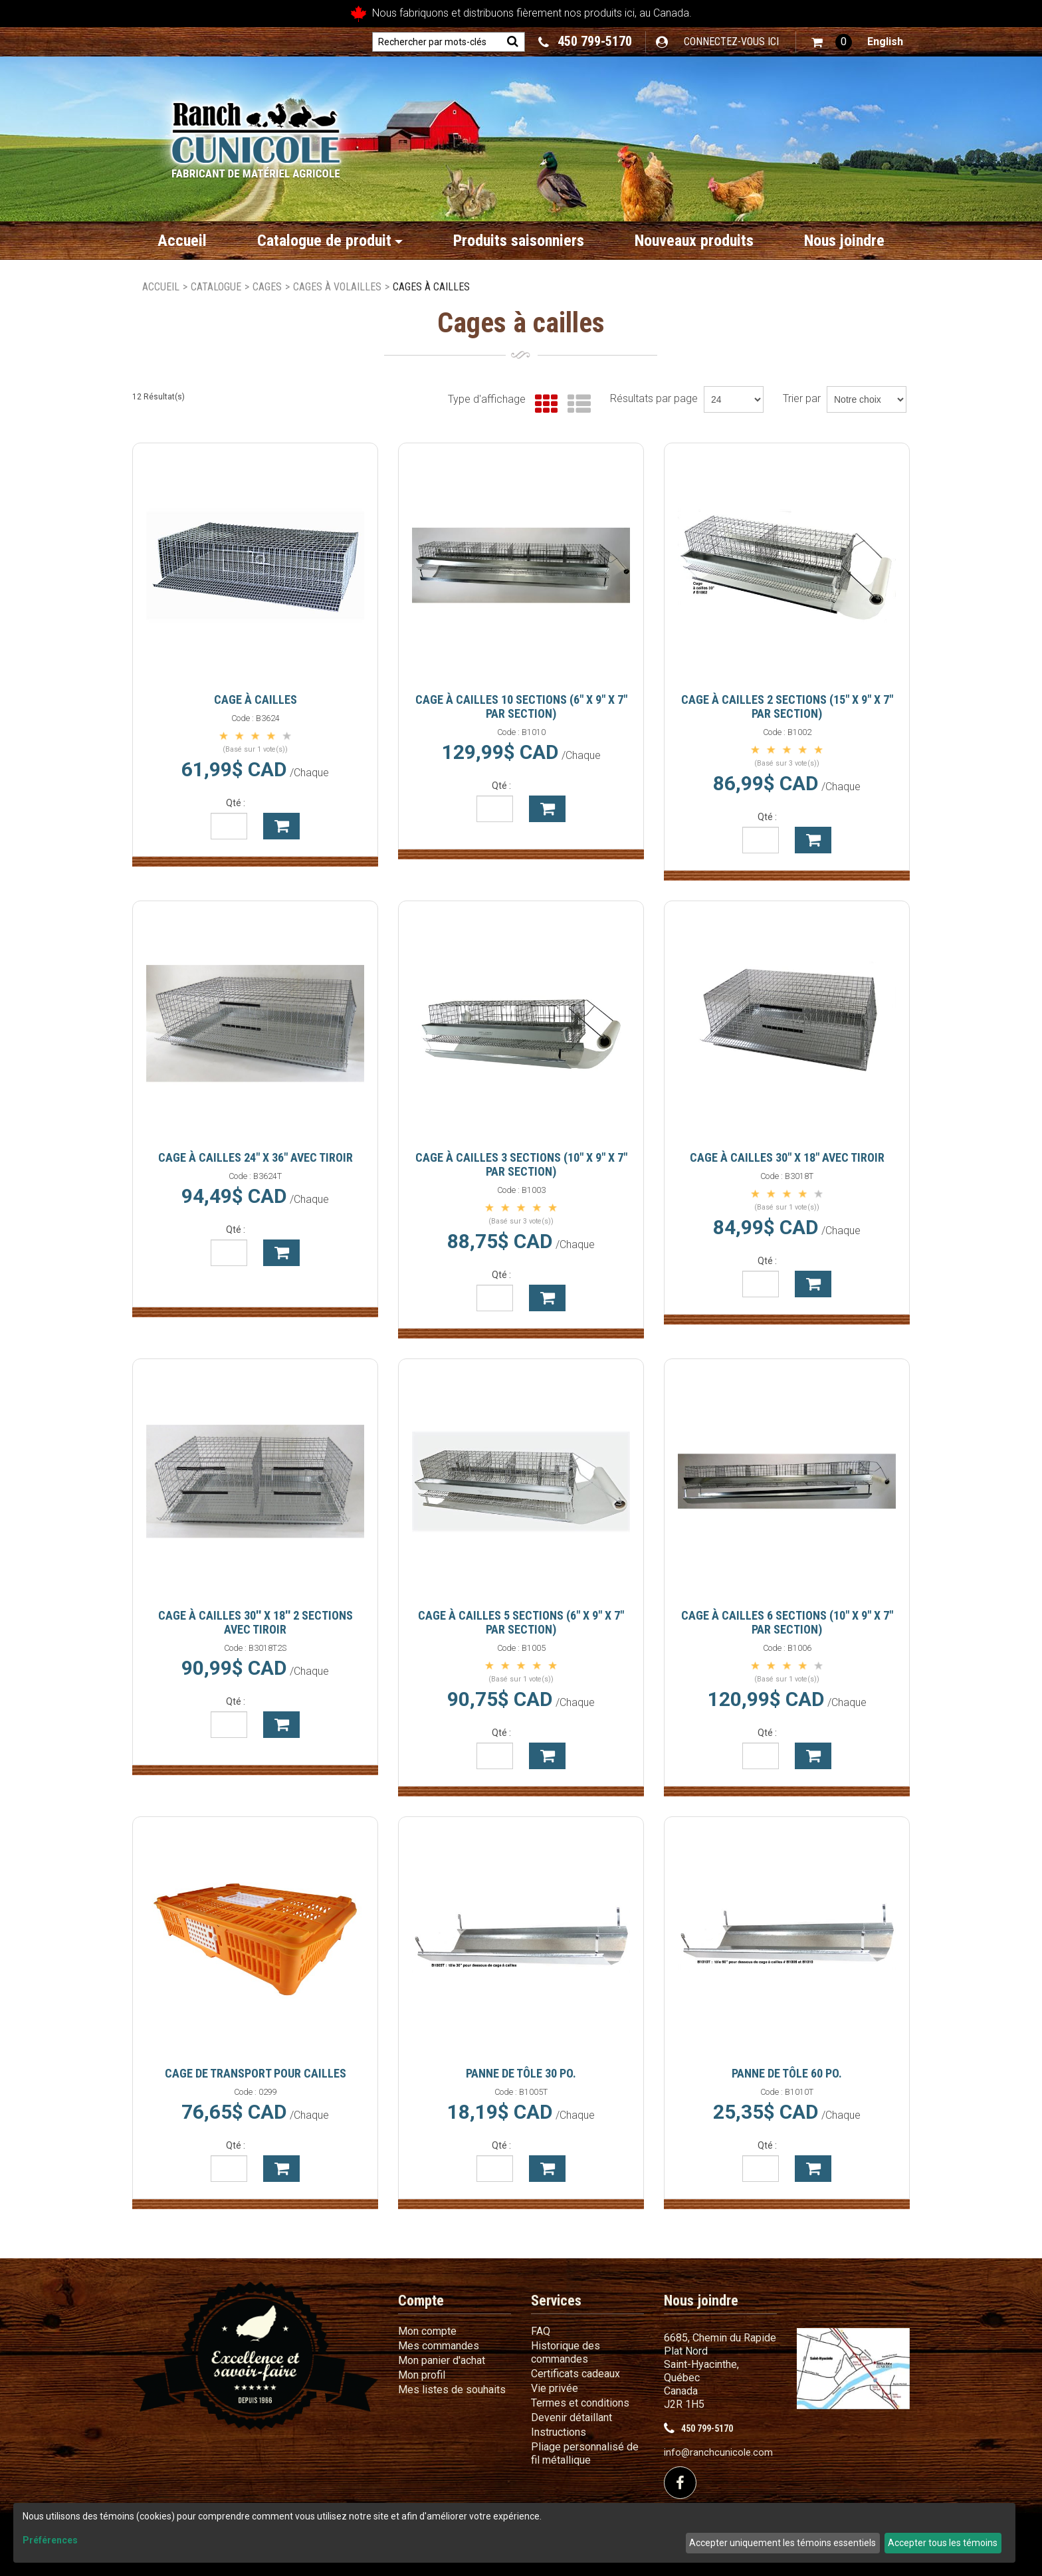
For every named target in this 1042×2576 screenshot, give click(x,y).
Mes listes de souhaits (452, 2389)
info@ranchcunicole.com (718, 2452)
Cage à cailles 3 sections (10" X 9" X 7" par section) (521, 1164)
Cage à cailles (255, 699)
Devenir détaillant (571, 2417)
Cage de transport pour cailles (255, 2073)
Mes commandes (438, 2345)
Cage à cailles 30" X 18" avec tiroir (787, 1157)
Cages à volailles (337, 286)
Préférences (50, 2540)
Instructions (558, 2432)
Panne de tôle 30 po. (521, 2073)
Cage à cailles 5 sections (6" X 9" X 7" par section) (521, 1622)
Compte (421, 2300)
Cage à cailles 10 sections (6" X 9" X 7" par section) (521, 706)
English (885, 41)
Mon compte (427, 2331)
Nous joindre (844, 240)
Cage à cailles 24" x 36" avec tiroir (255, 1157)
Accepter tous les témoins (942, 2542)
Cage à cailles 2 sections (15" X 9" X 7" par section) (787, 706)
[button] (831, 42)
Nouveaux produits (694, 240)
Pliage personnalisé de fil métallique (585, 2453)
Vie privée (554, 2388)
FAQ (540, 2331)
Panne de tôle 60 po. (787, 2073)
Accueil (182, 240)
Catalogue (216, 286)
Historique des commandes (565, 2352)
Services (556, 2300)
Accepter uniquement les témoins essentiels (782, 2542)
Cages (267, 286)
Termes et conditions (580, 2403)
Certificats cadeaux (575, 2373)
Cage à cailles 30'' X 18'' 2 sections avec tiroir (255, 1622)
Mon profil (421, 2375)
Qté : (235, 803)
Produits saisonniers (518, 240)
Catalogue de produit (330, 240)
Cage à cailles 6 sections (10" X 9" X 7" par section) (787, 1622)
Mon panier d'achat (441, 2360)
